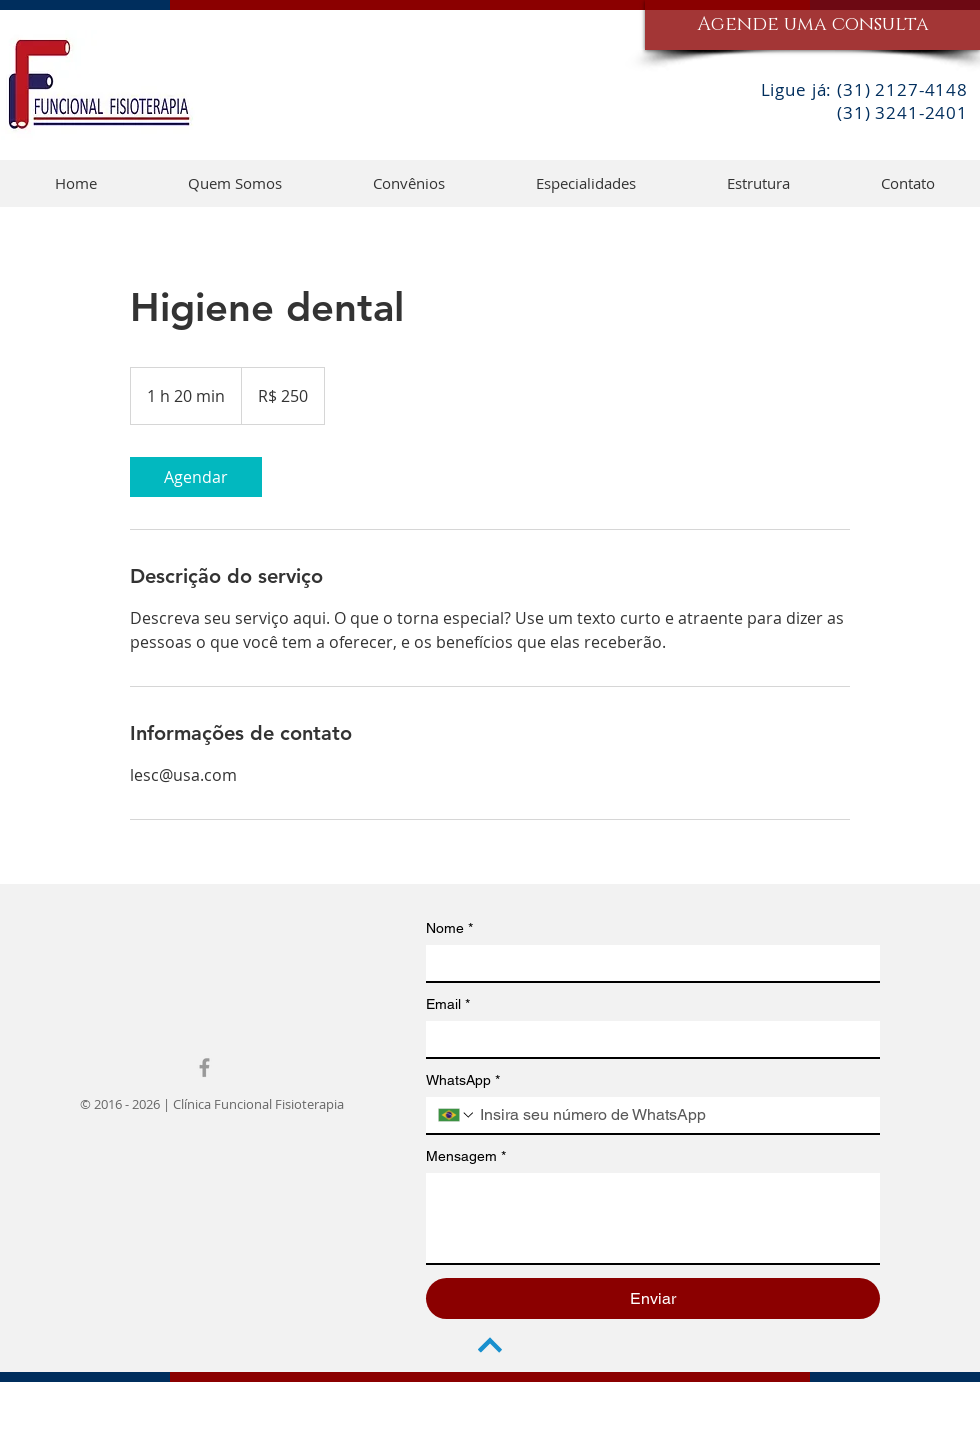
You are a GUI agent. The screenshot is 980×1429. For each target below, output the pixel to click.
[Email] (647, 1039)
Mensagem (466, 1156)
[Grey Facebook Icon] (204, 1067)
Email (448, 1004)
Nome (449, 928)
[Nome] (647, 963)
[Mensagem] (653, 1218)
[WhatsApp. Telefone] (672, 1115)
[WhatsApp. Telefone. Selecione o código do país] (457, 1115)
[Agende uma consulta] (812, 25)
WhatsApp (463, 1080)
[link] (196, 477)
